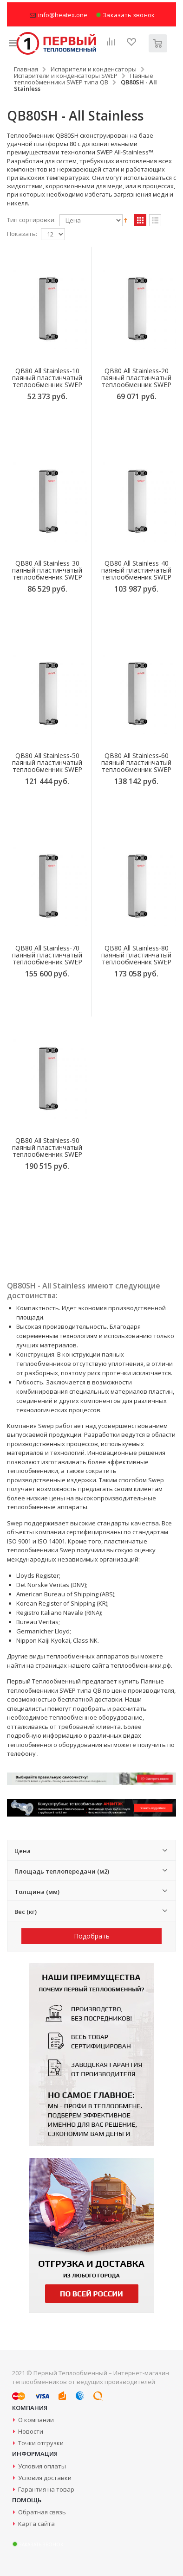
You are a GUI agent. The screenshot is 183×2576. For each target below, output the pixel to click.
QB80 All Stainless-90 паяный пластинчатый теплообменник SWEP (47, 1147)
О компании (36, 2420)
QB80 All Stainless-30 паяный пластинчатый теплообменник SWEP (47, 570)
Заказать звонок (125, 15)
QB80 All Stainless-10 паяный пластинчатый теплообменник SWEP (47, 377)
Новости (30, 2431)
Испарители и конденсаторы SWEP (66, 75)
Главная (26, 69)
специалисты (26, 1708)
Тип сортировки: (31, 220)
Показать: (22, 234)
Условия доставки (45, 2478)
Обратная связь (42, 2512)
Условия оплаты (42, 2466)
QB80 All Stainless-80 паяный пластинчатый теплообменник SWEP (136, 955)
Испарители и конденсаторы (94, 69)
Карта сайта (36, 2523)
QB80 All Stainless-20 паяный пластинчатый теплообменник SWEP (136, 377)
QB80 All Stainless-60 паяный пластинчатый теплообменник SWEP (136, 762)
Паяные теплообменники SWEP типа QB (83, 78)
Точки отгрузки (41, 2443)
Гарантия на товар (46, 2489)
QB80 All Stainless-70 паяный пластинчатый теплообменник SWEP (47, 955)
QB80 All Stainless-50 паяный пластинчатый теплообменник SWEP (47, 762)
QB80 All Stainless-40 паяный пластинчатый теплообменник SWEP (136, 570)
